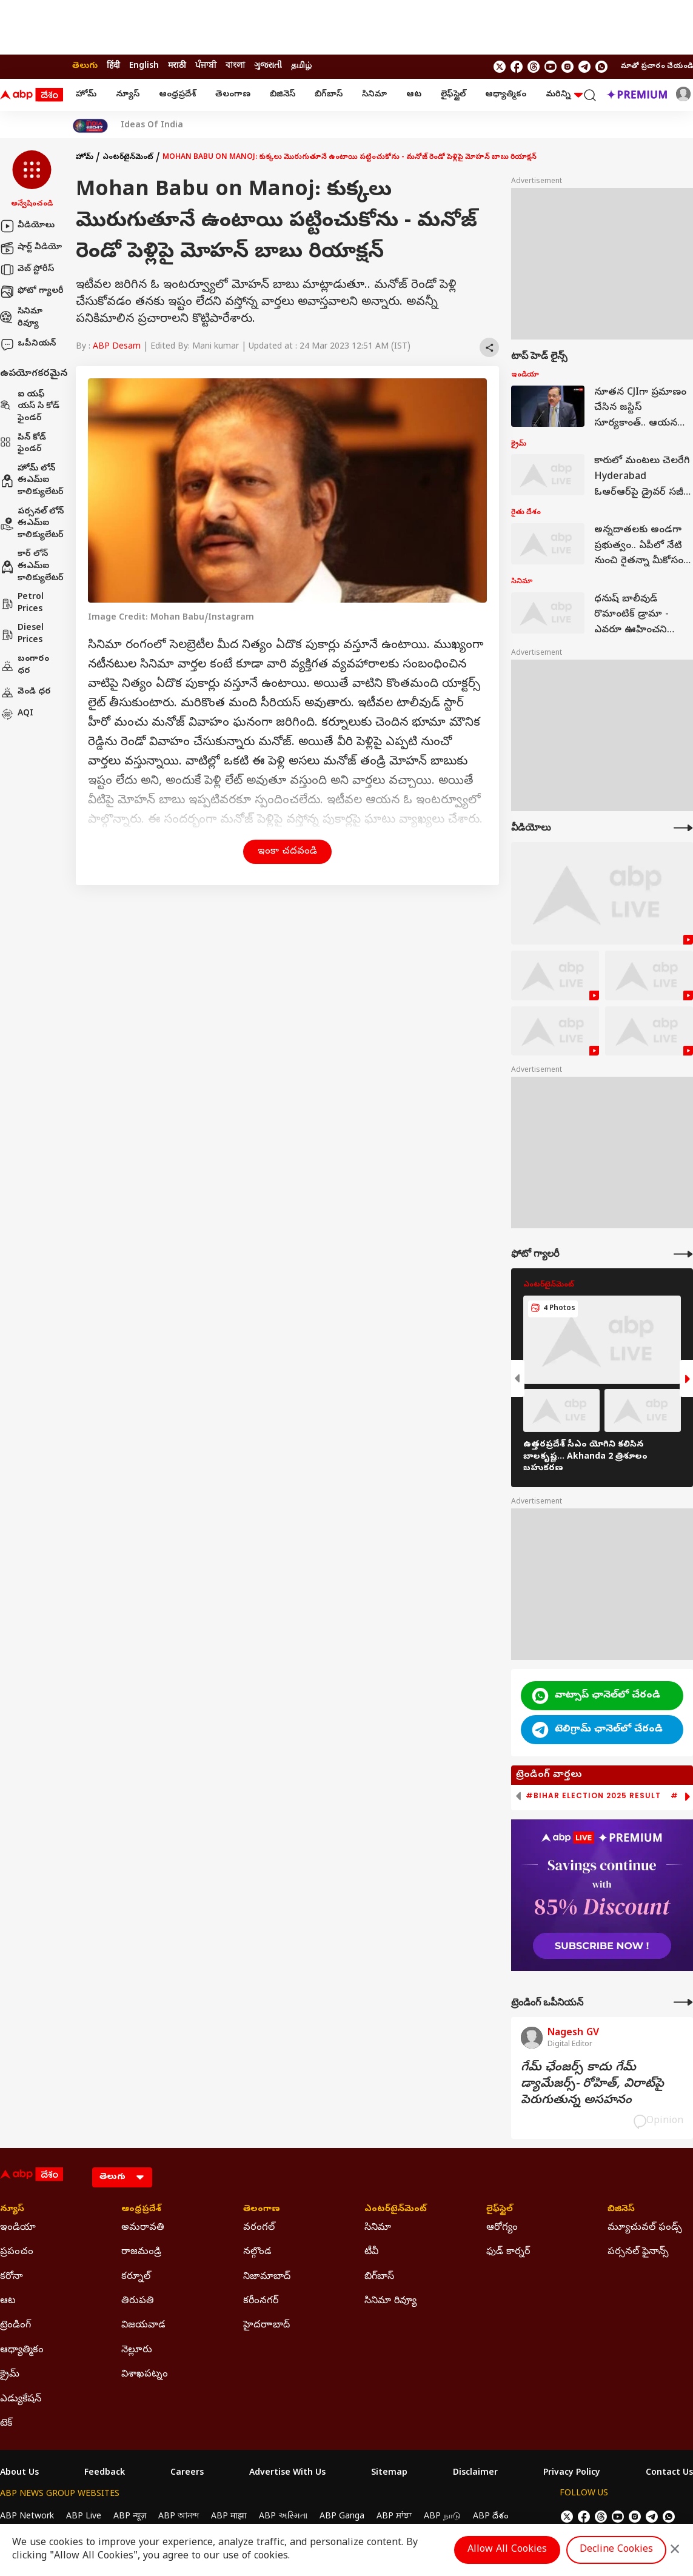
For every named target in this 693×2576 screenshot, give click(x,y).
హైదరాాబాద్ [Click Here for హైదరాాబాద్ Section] (266, 2325)
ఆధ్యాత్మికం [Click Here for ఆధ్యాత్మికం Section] (22, 2350)
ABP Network (27, 2517)
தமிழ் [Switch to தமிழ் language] (301, 66)
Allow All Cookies (507, 2550)
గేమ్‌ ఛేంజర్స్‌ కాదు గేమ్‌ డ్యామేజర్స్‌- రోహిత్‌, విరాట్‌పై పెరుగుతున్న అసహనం (592, 2084)
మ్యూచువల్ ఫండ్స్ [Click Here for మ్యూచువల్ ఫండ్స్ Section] (645, 2228)
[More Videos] (683, 827)
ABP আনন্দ (178, 2517)
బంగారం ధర (24, 665)
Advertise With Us (287, 2473)
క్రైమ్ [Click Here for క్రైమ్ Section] (9, 2374)
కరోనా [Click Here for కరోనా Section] (11, 2277)
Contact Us (669, 2473)
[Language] (122, 2177)
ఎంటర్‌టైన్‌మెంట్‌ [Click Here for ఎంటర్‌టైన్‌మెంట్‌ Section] (395, 2210)
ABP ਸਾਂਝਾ (394, 2517)
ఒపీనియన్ (28, 344)
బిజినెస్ (282, 95)
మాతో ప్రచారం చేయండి (657, 67)
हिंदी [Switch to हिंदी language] (113, 66)
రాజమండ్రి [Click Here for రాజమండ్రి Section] (141, 2252)
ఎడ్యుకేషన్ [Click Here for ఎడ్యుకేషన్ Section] (20, 2399)
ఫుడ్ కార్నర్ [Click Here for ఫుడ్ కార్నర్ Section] (508, 2252)
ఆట (413, 95)
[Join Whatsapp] (601, 66)
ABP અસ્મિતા (283, 2517)
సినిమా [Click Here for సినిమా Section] (377, 2228)
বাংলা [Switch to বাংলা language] (235, 66)
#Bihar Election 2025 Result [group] (593, 1796)
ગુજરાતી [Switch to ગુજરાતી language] (268, 66)
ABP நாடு (442, 2517)
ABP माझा (229, 2517)
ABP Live (83, 2517)
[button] (31, 180)
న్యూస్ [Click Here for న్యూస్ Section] (12, 2210)
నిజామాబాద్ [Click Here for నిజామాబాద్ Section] (266, 2277)
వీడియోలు (27, 226)
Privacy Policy (571, 2473)
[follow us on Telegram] (584, 66)
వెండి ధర (25, 692)
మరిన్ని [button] (564, 95)
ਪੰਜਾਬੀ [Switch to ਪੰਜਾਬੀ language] (205, 66)
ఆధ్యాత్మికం (505, 95)
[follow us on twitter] (499, 66)
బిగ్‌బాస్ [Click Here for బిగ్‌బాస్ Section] (379, 2277)
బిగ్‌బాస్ (329, 95)
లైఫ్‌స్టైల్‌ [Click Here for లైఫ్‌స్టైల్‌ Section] (499, 2210)
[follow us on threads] (533, 66)
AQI (16, 714)
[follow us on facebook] (516, 66)
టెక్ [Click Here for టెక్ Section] (6, 2423)
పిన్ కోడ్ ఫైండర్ (23, 444)
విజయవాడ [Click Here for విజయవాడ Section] (143, 2325)
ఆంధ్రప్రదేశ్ (177, 95)
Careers (187, 2473)
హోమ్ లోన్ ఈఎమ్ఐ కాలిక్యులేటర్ (32, 480)
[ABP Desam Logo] (31, 95)
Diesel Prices (22, 634)
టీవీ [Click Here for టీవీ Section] (371, 2252)
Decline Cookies (616, 2550)
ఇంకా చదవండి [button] (287, 851)
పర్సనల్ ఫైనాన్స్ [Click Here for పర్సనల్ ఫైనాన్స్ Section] (638, 2252)
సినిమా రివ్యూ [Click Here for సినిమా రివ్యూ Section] (390, 2301)
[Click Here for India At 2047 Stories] (90, 125)
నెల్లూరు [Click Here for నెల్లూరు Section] (136, 2350)
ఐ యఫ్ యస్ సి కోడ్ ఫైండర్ (29, 406)
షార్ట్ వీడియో (31, 248)
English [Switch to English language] (144, 66)
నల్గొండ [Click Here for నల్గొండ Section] (257, 2252)
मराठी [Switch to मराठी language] (177, 66)
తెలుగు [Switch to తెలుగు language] (85, 66)
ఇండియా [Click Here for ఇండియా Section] (18, 2228)
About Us (19, 2473)
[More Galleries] (683, 1254)
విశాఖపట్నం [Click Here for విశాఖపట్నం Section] (144, 2374)
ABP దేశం (491, 2517)
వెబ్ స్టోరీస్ (27, 270)
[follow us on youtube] (550, 66)
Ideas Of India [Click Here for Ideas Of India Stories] (152, 126)
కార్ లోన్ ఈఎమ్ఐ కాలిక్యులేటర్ (32, 566)
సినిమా (374, 95)
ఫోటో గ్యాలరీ (32, 291)
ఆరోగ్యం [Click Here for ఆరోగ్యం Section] (502, 2228)
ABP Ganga (342, 2517)
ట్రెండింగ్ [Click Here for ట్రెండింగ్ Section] (15, 2325)
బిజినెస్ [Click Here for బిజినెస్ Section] (621, 2210)
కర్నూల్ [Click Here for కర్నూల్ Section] (135, 2277)
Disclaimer (475, 2473)
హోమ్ (86, 95)
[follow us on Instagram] (567, 66)
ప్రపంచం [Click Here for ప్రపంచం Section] (16, 2252)
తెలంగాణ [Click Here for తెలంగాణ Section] (261, 2210)
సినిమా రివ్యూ (21, 318)
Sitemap (389, 2473)
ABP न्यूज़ (129, 2517)
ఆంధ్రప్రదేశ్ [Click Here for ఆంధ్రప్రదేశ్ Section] (141, 2210)
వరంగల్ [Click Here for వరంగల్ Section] (259, 2228)
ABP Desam (117, 347)
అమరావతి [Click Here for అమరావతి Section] (142, 2228)
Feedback (104, 2473)
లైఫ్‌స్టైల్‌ (453, 95)
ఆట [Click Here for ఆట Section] (8, 2301)
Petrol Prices (22, 603)
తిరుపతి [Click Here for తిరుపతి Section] (137, 2301)
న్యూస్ (127, 95)
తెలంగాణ (232, 95)
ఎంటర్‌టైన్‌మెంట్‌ (127, 157)
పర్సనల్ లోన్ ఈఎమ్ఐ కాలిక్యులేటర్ (32, 523)
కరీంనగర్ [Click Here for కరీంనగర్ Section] (260, 2301)
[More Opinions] (683, 2002)
